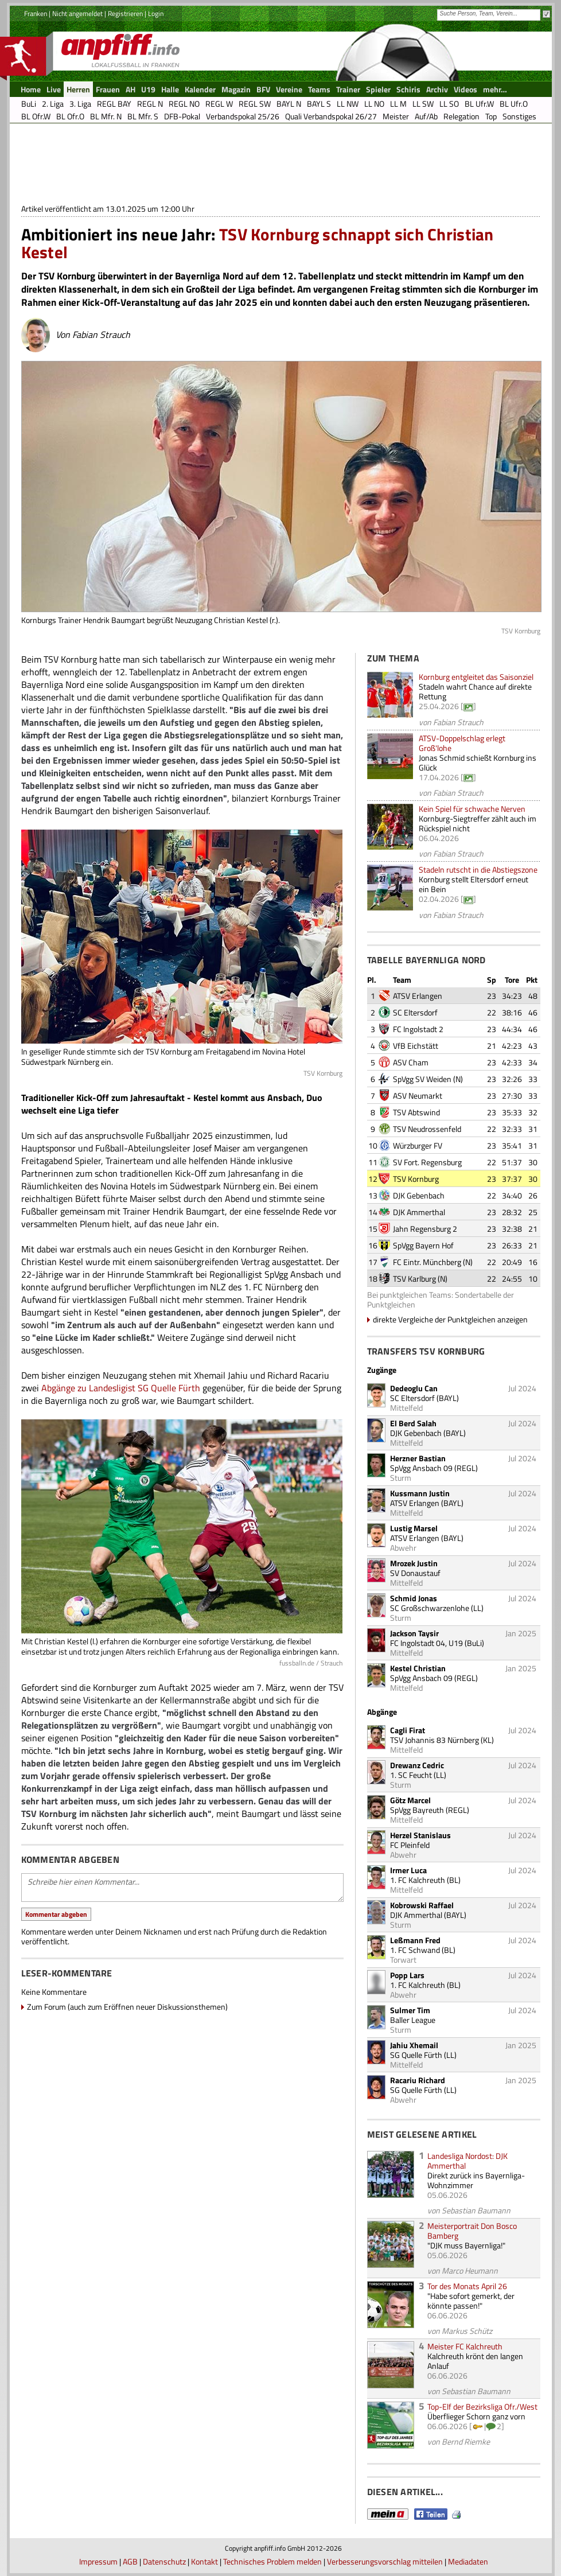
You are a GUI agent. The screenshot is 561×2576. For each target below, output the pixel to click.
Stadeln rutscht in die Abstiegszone (478, 869)
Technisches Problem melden (272, 2561)
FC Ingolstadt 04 (417, 1643)
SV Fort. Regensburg (427, 1162)
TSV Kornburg (416, 1179)
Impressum (98, 2561)
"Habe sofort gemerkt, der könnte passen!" (471, 2301)
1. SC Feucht (411, 1775)
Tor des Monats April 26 (467, 2286)
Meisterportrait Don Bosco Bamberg (472, 2231)
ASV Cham (410, 1062)
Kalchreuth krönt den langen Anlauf (475, 2361)
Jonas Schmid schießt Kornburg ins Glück (477, 762)
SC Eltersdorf (415, 1012)
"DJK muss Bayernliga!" (466, 2245)
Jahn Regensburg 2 (425, 1229)
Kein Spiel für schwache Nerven (472, 809)
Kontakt (204, 2561)
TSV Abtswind (416, 1112)
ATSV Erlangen (417, 996)
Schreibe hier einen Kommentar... (182, 1887)
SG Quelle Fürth (416, 2055)
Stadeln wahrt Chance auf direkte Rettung (475, 691)
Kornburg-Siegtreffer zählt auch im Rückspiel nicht (477, 823)
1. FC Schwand (415, 1950)
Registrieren (125, 13)
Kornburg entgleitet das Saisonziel (476, 677)
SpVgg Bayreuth (417, 1810)
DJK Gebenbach (419, 1195)
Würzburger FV (417, 1145)
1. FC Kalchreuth (417, 1880)
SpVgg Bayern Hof (423, 1245)
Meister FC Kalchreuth (464, 2346)
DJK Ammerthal (419, 1212)
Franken (35, 13)
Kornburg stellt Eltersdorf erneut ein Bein (473, 884)
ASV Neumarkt (417, 1095)
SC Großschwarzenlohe (429, 1608)
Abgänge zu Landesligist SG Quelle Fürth (120, 1388)
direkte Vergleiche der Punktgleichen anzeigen (450, 1319)
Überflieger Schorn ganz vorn (476, 2416)
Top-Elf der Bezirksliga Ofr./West (482, 2406)
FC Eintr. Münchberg (427, 1262)
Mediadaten (468, 2561)
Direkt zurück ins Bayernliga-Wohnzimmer (476, 2180)
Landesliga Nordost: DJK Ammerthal (467, 2161)
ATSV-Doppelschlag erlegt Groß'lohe (462, 743)
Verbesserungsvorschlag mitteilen (385, 2561)
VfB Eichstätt (415, 1046)
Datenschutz (164, 2561)
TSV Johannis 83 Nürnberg (434, 1740)
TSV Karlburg (414, 1279)
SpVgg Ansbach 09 (421, 1468)
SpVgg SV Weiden (422, 1079)
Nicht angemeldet (77, 13)
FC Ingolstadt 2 (418, 1029)
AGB (130, 2561)
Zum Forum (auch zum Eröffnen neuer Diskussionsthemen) (127, 2007)
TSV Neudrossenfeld (427, 1129)
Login (155, 13)
